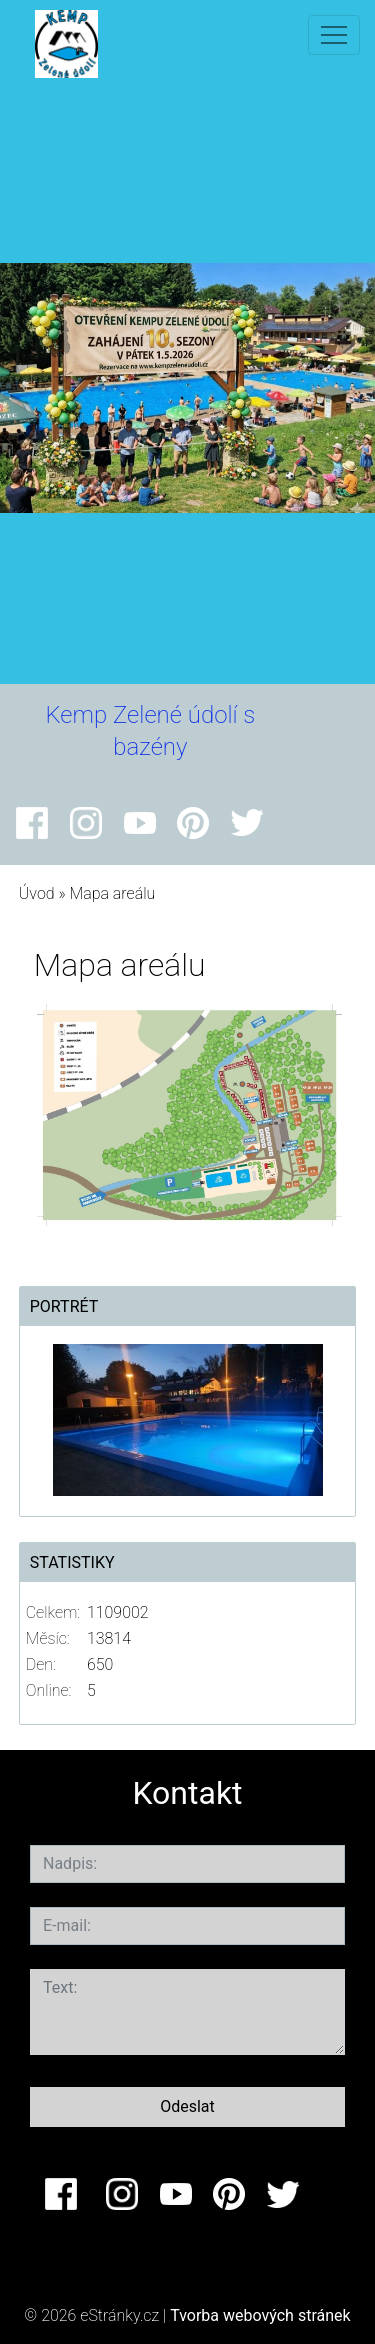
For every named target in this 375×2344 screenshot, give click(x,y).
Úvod (37, 893)
